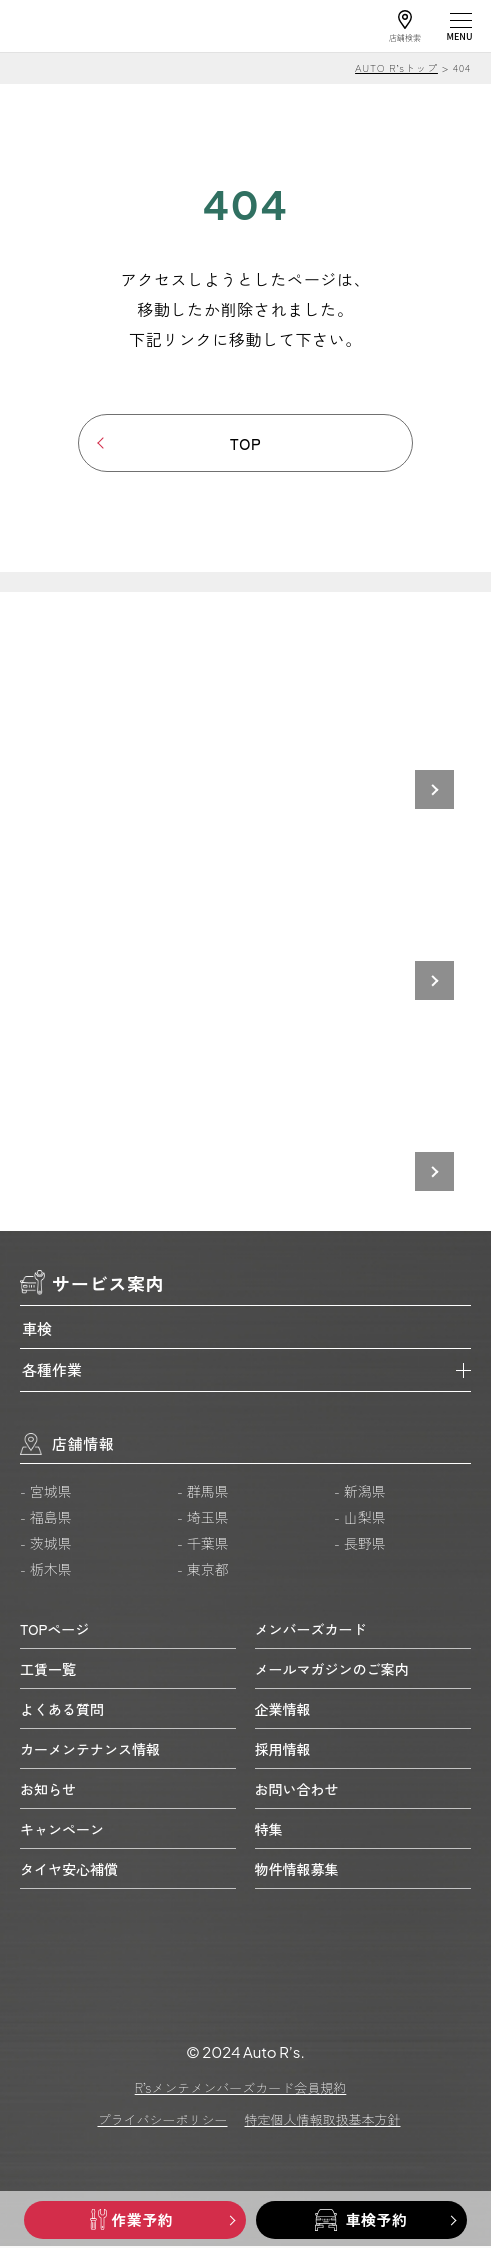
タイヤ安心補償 (69, 1870)
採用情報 (283, 1750)
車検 (37, 1329)
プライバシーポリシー (162, 2121)
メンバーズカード (311, 1630)
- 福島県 (46, 1519)
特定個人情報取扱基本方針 (323, 2121)
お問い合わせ (297, 1790)
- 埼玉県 (203, 1519)
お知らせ (48, 1790)
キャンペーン (62, 1830)
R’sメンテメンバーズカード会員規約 (241, 2089)
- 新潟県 (360, 1493)
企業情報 (283, 1710)
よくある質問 (62, 1710)
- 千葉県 (203, 1545)
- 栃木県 (46, 1571)
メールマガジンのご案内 (332, 1670)
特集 (269, 1830)
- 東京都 (203, 1571)
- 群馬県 (203, 1493)
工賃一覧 (48, 1670)
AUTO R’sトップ (396, 67)
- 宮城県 (46, 1493)
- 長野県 (360, 1545)
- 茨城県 (46, 1545)
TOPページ (54, 1630)
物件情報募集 (297, 1870)
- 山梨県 (360, 1519)
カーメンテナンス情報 (90, 1750)
